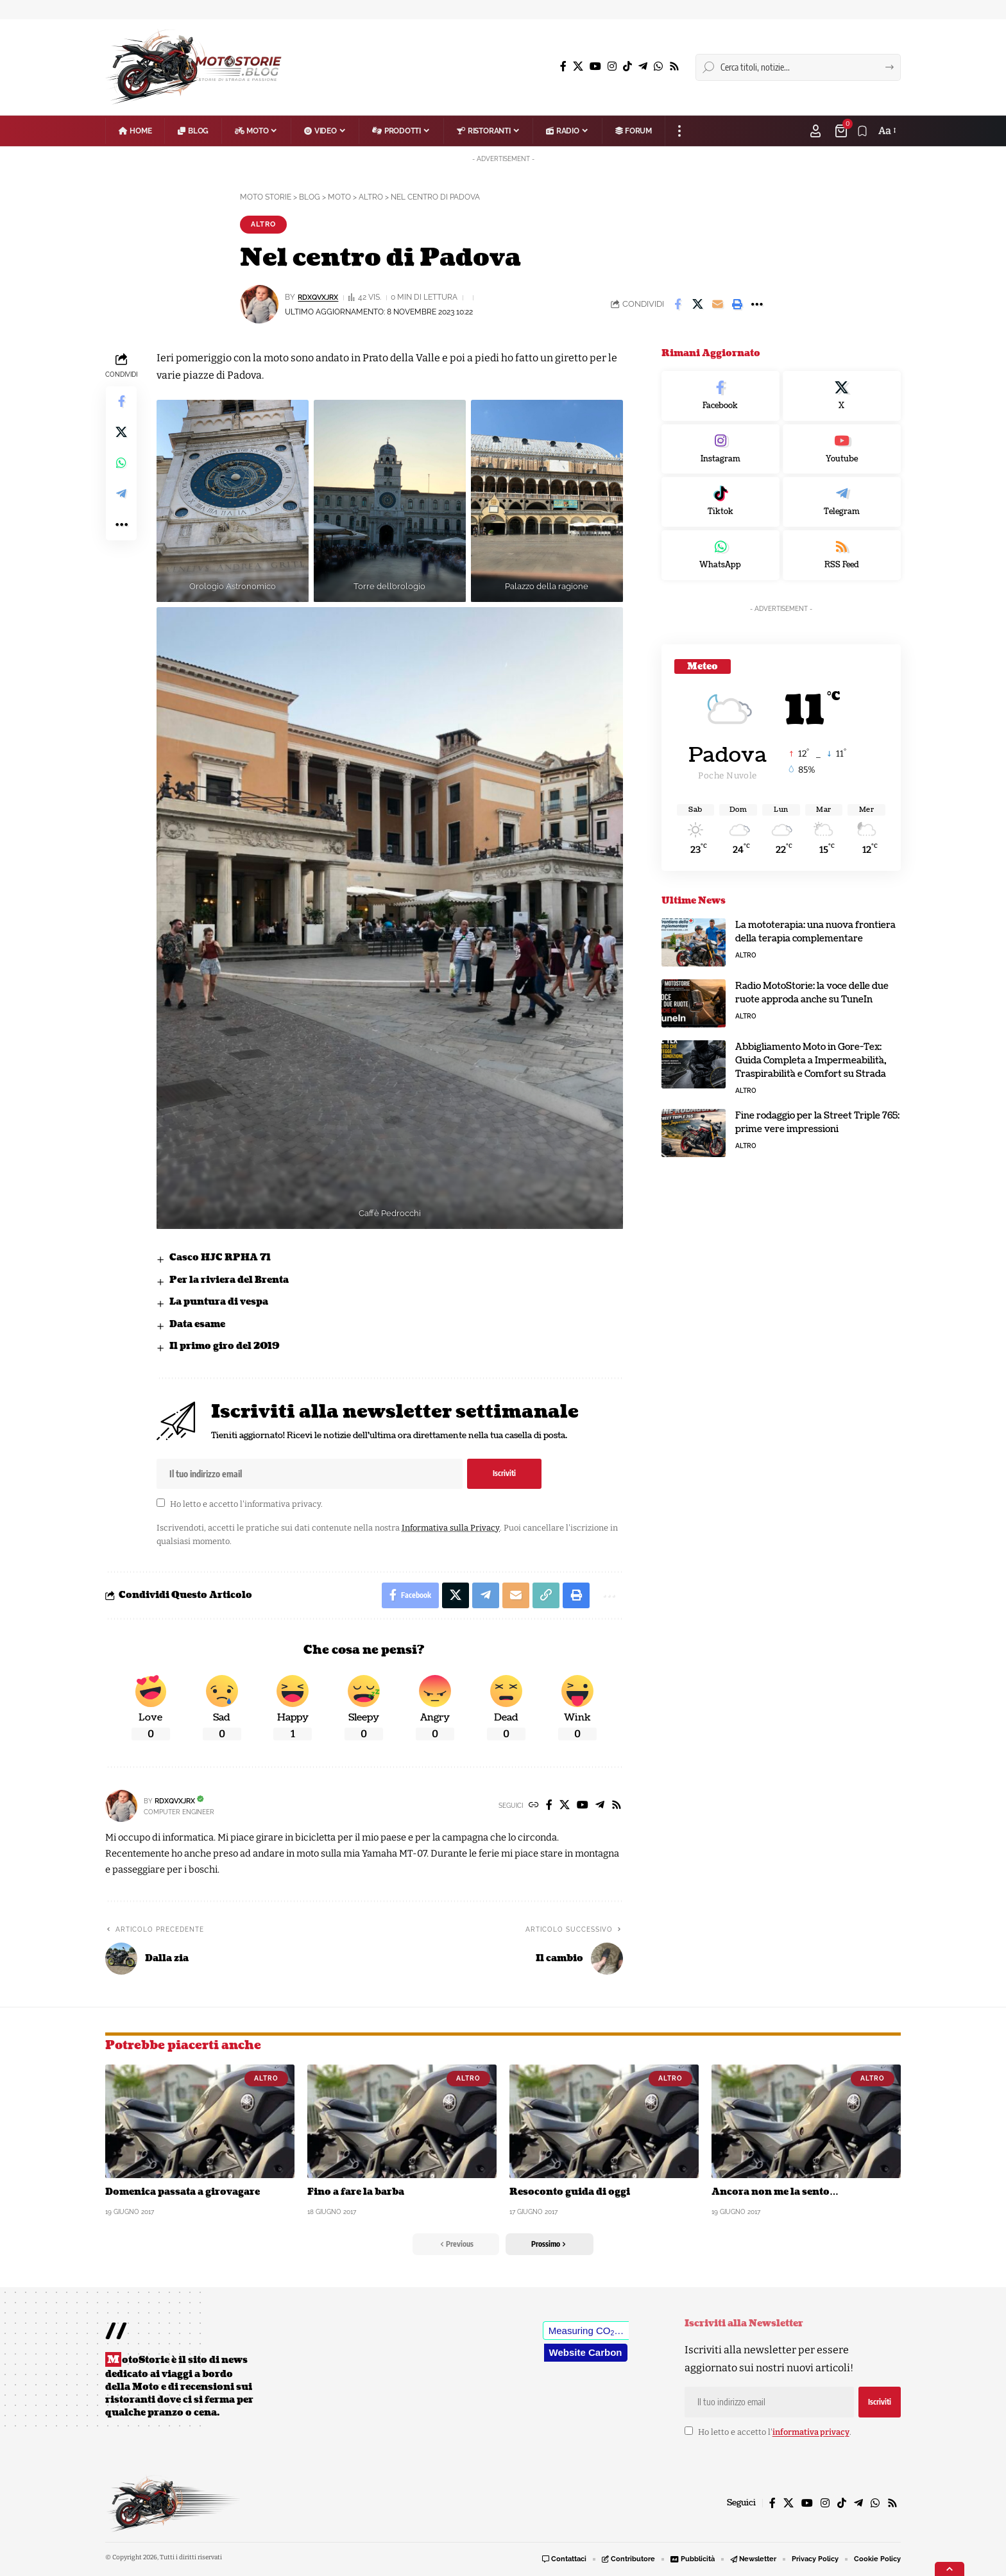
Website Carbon (585, 2352)
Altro (264, 223)
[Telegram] (643, 66)
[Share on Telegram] (121, 494)
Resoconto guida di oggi (569, 2192)
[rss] (842, 555)
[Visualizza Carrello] (842, 131)
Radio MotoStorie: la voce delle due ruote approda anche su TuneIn (812, 993)
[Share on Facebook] (677, 304)
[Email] (717, 304)
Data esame (197, 1324)
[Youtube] (842, 449)
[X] (578, 66)
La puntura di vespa (218, 1302)
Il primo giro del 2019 (224, 1347)
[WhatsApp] (658, 66)
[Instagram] (612, 66)
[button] (679, 131)
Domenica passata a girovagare (182, 2192)
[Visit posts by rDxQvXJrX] (121, 1806)
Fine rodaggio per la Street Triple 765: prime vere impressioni (817, 1122)
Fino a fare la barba (355, 2192)
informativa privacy (282, 1504)
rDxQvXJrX (321, 297)
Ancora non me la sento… (775, 2192)
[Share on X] (697, 304)
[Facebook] (563, 66)
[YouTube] (595, 66)
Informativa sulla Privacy (450, 1528)
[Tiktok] (720, 502)
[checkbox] (161, 1502)
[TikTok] (627, 66)
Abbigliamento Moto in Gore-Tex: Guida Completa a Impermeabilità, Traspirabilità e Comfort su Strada (811, 1060)
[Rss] (674, 66)
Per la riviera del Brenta (229, 1280)
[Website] (533, 1806)
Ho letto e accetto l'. (246, 1504)
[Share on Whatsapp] (121, 463)
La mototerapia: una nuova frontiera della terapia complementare (815, 932)
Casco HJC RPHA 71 (220, 1257)
